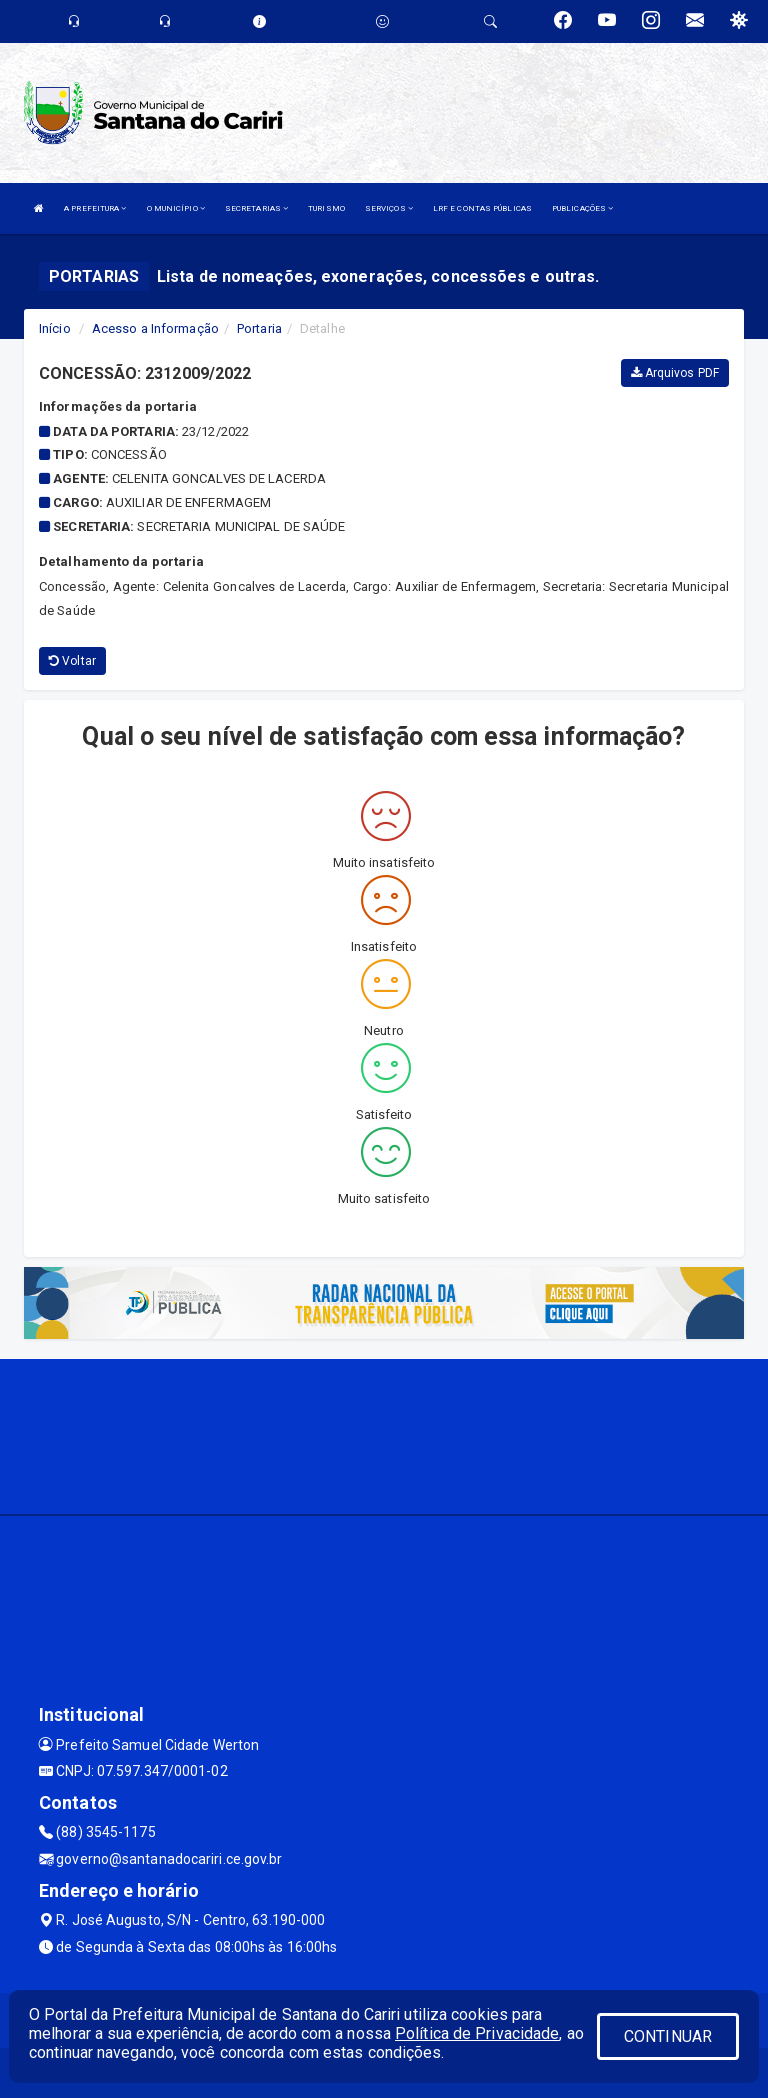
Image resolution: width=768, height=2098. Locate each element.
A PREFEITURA (95, 208)
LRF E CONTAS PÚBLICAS (482, 208)
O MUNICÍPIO (176, 208)
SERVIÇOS (389, 208)
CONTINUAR (668, 2036)
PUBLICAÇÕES (582, 208)
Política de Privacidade (477, 2033)
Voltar (72, 661)
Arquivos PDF (675, 373)
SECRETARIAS (256, 208)
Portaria (259, 328)
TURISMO (326, 208)
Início (55, 328)
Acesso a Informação (155, 328)
